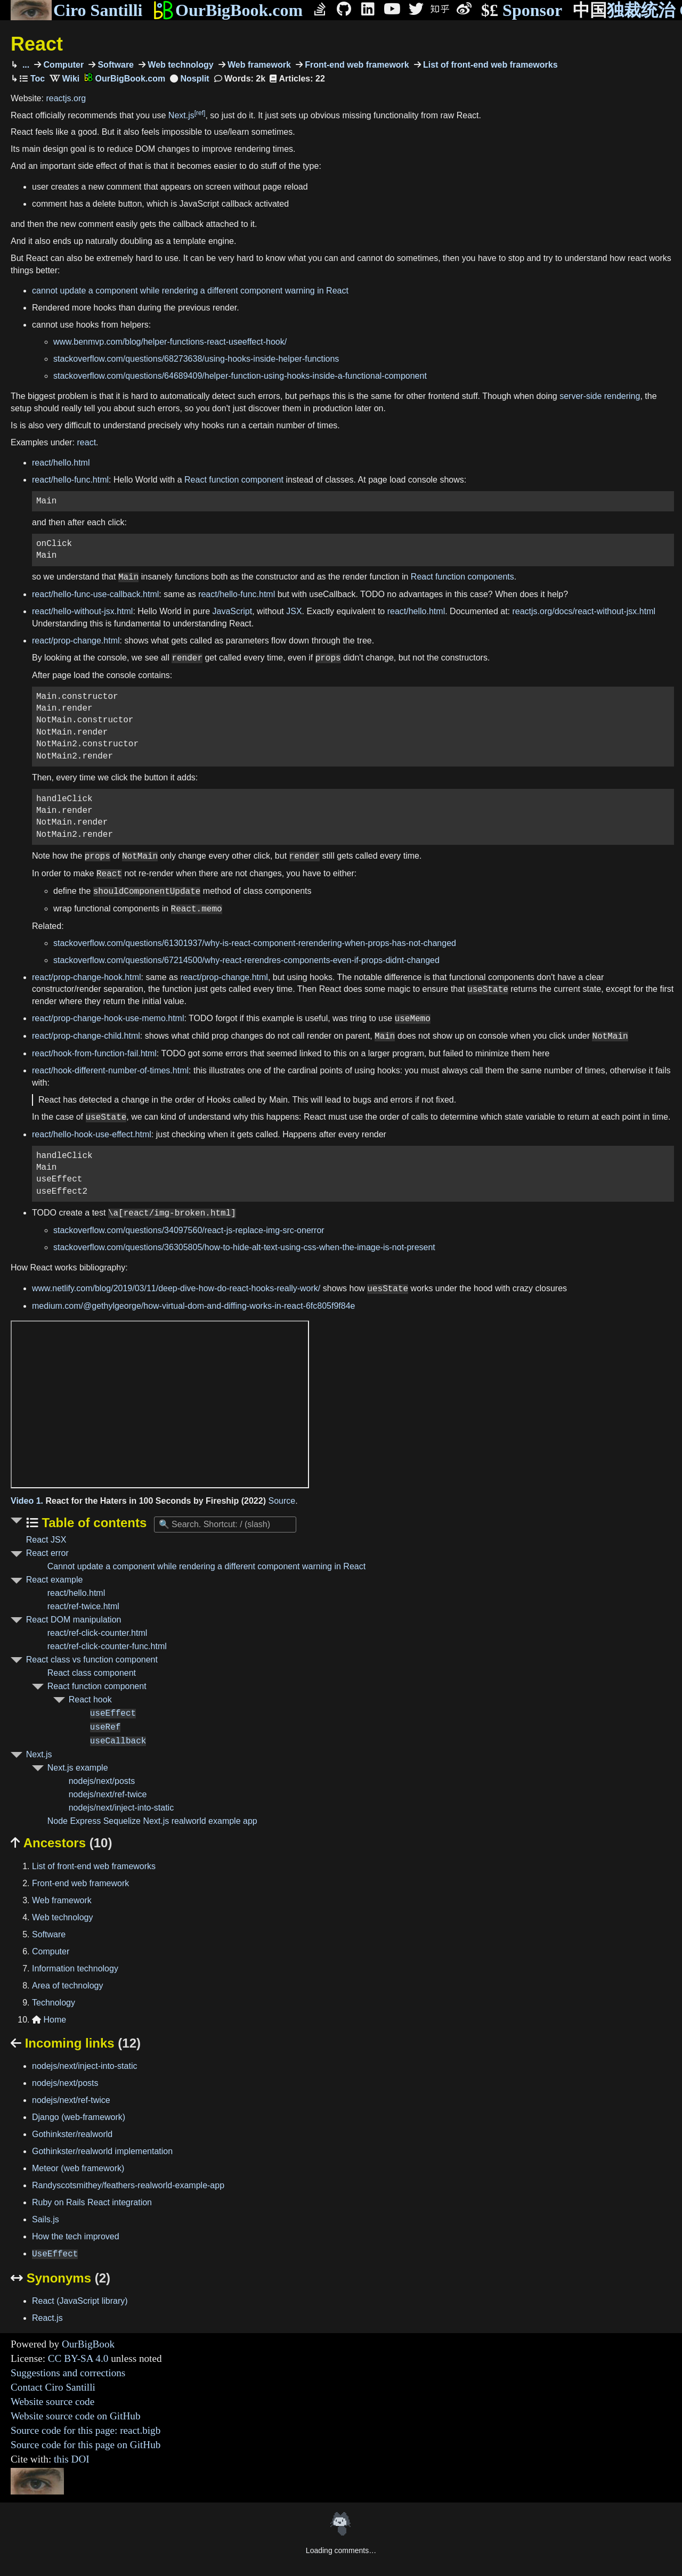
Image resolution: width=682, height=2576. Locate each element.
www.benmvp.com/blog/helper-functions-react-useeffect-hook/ (170, 341)
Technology (53, 2002)
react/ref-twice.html (83, 1606)
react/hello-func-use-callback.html (95, 594)
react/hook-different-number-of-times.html (110, 1070)
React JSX (46, 1539)
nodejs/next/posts (102, 1781)
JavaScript (233, 611)
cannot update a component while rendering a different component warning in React (190, 290)
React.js (47, 2317)
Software (114, 64)
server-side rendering (599, 396)
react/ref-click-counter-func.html (107, 1646)
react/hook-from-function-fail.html (94, 1053)
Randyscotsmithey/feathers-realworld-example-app (128, 2185)
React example (54, 1579)
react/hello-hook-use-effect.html (91, 1134)
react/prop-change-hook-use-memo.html (108, 1018)
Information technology (75, 1968)
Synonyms (60, 2278)
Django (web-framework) (78, 2117)
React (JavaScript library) (80, 2300)
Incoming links (76, 2043)
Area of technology (67, 1985)
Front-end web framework (356, 64)
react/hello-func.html (70, 479)
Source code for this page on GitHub (85, 2444)
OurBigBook (88, 2344)
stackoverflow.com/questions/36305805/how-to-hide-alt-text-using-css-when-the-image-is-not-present (244, 1247)
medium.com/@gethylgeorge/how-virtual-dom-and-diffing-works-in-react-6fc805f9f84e (193, 1305)
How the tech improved (75, 2236)
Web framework (258, 64)
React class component (91, 1672)
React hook (90, 1699)
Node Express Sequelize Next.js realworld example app (152, 1820)
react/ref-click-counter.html (97, 1632)
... (24, 64)
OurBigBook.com (228, 10)
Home (49, 2019)
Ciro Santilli (76, 10)
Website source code (52, 2401)
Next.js (181, 115)
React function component (233, 479)
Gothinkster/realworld (72, 2134)
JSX (294, 611)
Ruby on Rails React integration (92, 2202)
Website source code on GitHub (76, 2416)
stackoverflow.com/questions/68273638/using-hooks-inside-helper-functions (196, 358)
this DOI (72, 2459)
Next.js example (77, 1767)
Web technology (179, 64)
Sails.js (45, 2219)
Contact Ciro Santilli (53, 2387)
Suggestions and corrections (68, 2372)
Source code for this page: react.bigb (85, 2430)
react (86, 442)
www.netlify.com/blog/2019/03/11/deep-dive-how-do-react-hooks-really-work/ (176, 1288)
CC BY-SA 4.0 (78, 2358)
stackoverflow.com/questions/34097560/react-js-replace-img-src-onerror (188, 1230)
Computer (62, 64)
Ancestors (61, 1843)
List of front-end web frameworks (489, 64)
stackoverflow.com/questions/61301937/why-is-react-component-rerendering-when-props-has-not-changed (254, 943)
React (37, 44)
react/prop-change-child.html (86, 1036)
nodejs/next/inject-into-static (121, 1807)
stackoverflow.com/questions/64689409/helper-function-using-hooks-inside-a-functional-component (240, 375)
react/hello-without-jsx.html (82, 611)
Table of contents (92, 1522)
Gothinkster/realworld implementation (102, 2151)
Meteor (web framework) (78, 2168)
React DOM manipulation (73, 1619)
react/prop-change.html (76, 640)
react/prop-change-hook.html (86, 977)
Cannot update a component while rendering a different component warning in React (206, 1566)
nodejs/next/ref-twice (108, 1794)
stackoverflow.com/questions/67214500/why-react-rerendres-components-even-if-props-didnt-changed (246, 960)
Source (281, 1500)
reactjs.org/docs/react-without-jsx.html (583, 611)
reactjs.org (66, 98)
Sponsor (521, 10)
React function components (462, 577)
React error (47, 1553)
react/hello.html (61, 462)
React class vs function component (92, 1659)
